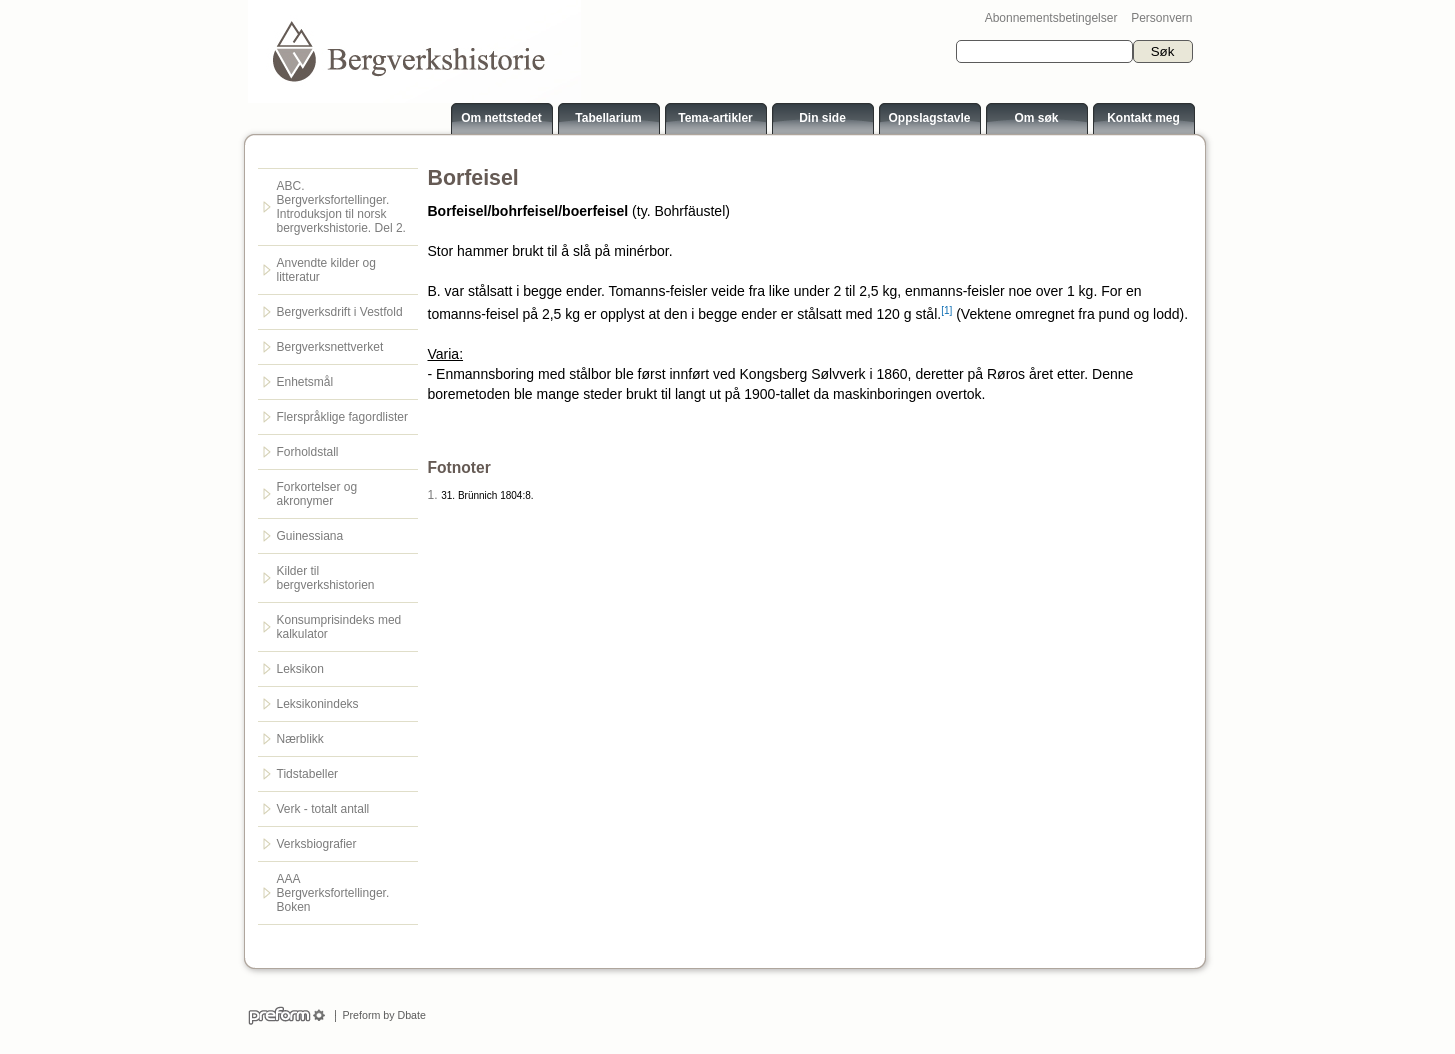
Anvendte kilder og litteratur (326, 270)
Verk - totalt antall (323, 809)
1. (433, 495)
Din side (822, 118)
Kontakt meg (1143, 118)
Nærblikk (300, 739)
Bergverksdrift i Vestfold (340, 312)
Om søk (1036, 118)
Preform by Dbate (381, 1015)
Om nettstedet (501, 118)
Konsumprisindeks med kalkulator (339, 627)
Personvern (1161, 18)
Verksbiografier (317, 844)
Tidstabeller (308, 774)
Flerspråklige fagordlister (342, 417)
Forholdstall (308, 452)
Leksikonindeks (318, 704)
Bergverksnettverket (330, 347)
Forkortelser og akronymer (317, 494)
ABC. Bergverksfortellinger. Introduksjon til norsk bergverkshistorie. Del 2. (341, 207)
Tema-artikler (715, 118)
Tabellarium (608, 118)
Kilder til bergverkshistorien (326, 578)
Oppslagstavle (929, 118)
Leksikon (300, 669)
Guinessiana (310, 536)
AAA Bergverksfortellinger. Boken (333, 893)
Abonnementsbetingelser (1051, 18)
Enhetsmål (305, 382)
